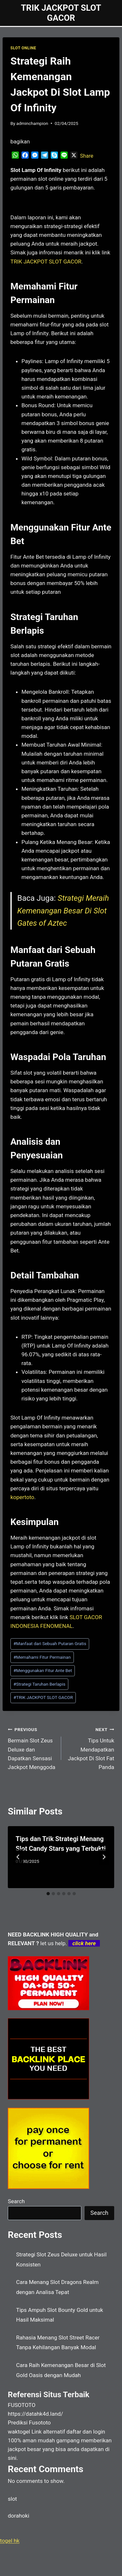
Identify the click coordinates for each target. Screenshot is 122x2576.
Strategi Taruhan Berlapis (39, 1684)
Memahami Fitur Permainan (42, 1657)
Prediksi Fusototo (29, 2422)
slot (12, 2499)
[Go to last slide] (18, 1857)
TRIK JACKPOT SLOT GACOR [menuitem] (45, 261)
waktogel (19, 2431)
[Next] (104, 1857)
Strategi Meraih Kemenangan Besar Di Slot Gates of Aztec (63, 911)
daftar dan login (85, 2431)
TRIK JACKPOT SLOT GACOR (43, 1697)
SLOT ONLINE (23, 48)
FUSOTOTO (21, 2405)
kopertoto (22, 1497)
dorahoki (18, 2515)
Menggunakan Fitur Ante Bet (42, 1670)
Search (16, 2201)
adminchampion (32, 123)
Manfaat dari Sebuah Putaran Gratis (49, 1643)
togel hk (10, 2540)
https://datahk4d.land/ (35, 2414)
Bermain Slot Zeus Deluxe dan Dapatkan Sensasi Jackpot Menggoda (32, 1747)
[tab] (48, 1893)
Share (86, 156)
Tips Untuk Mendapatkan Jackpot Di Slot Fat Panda (91, 1747)
